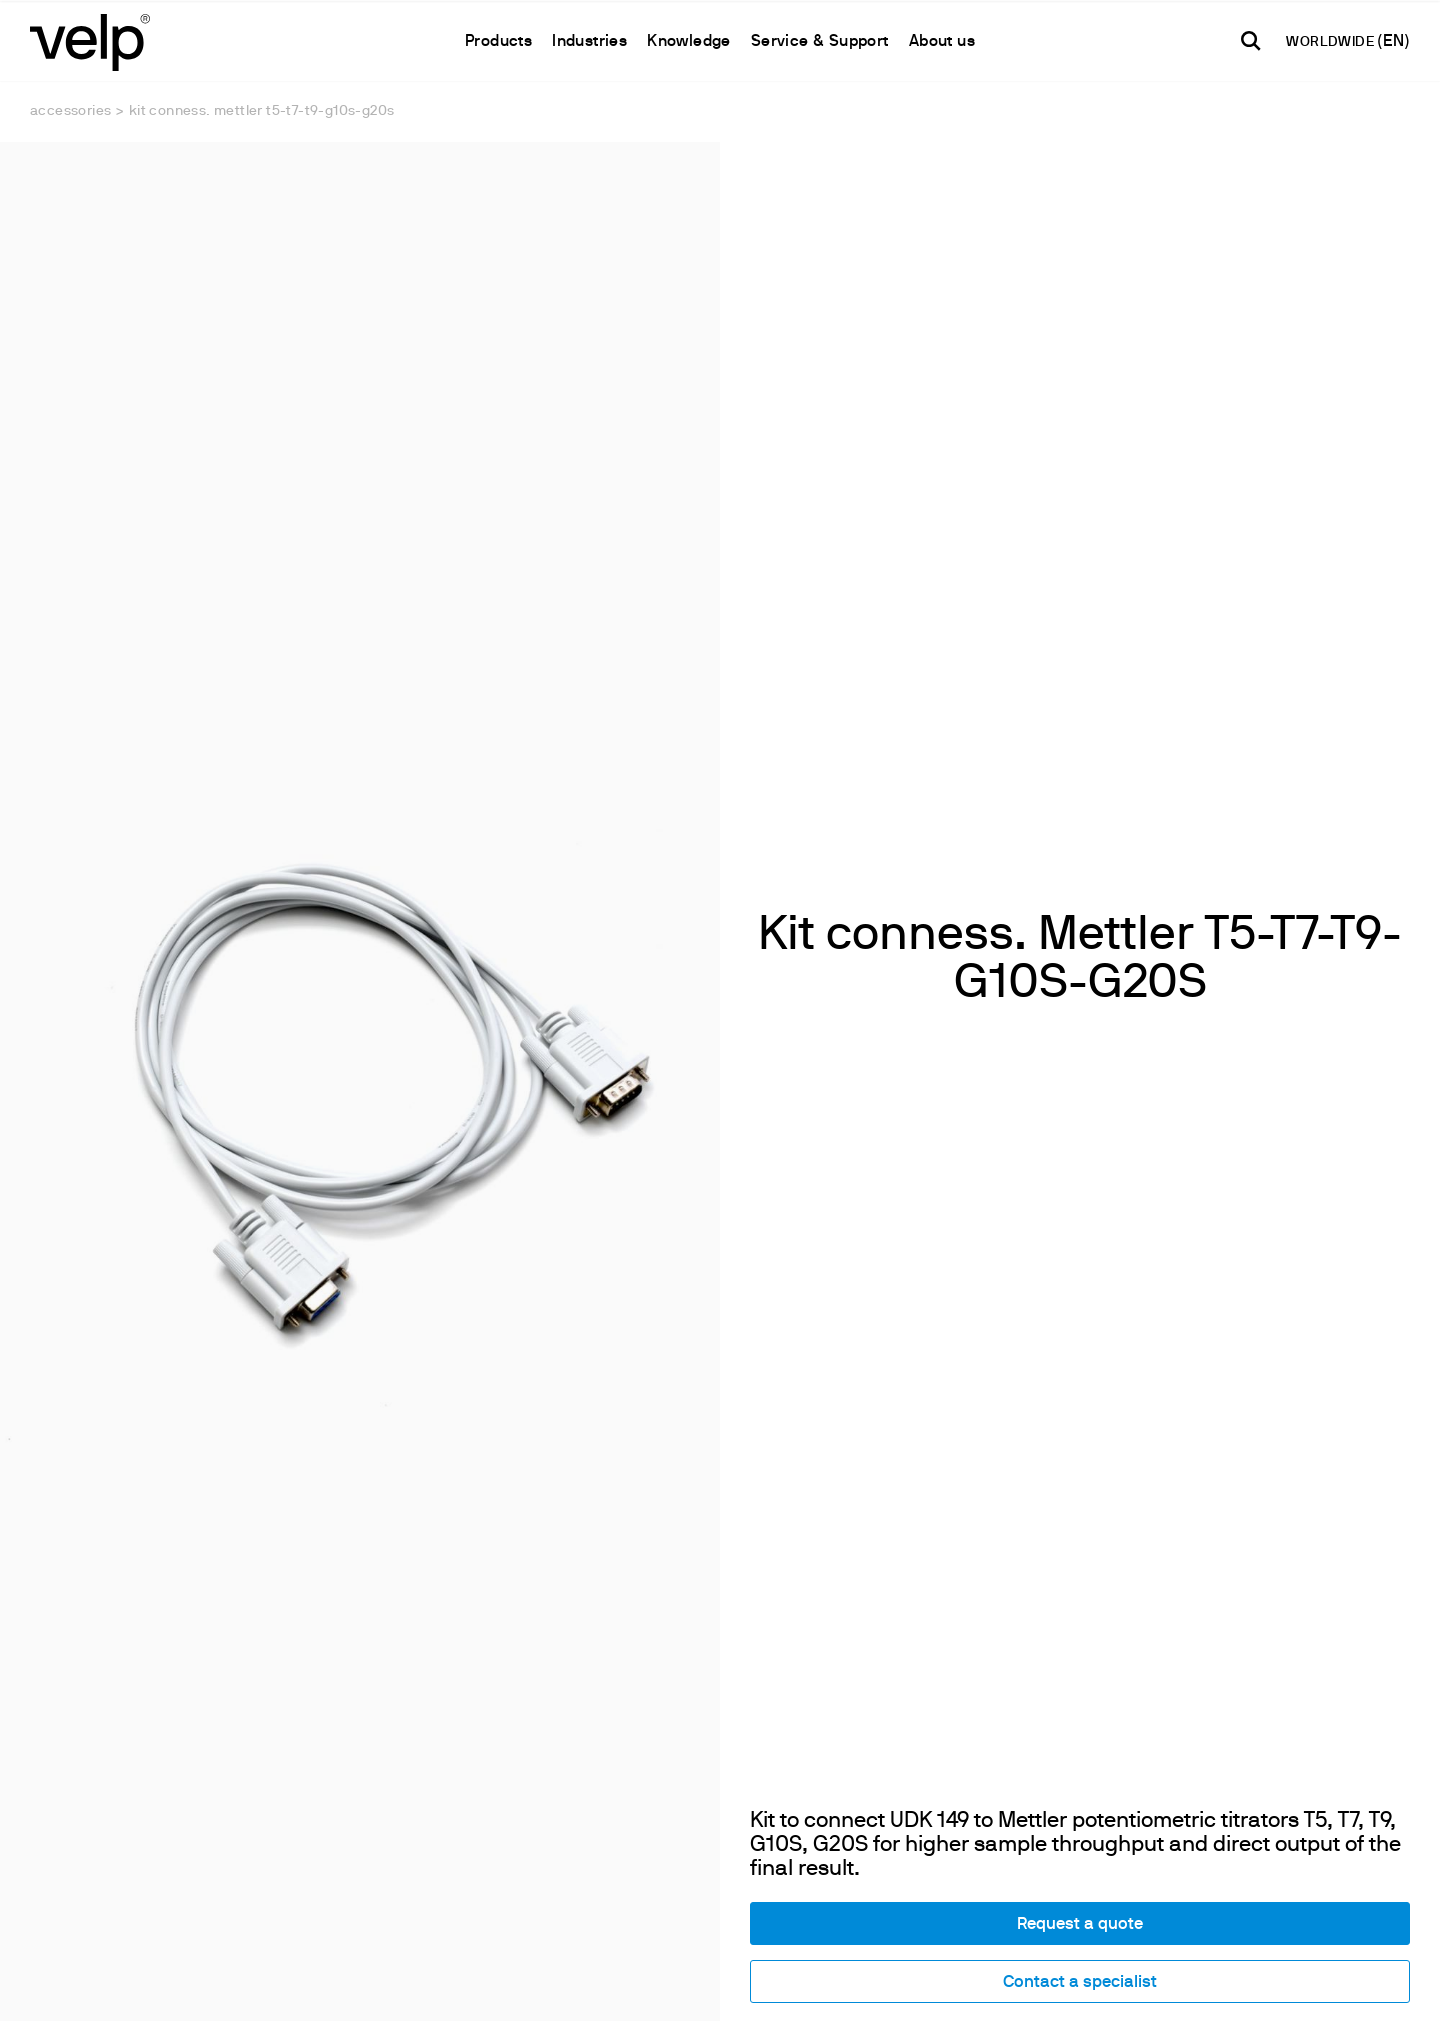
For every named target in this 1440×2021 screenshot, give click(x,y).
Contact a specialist (1080, 1776)
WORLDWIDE (1331, 42)
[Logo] (90, 40)
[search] (1251, 41)
